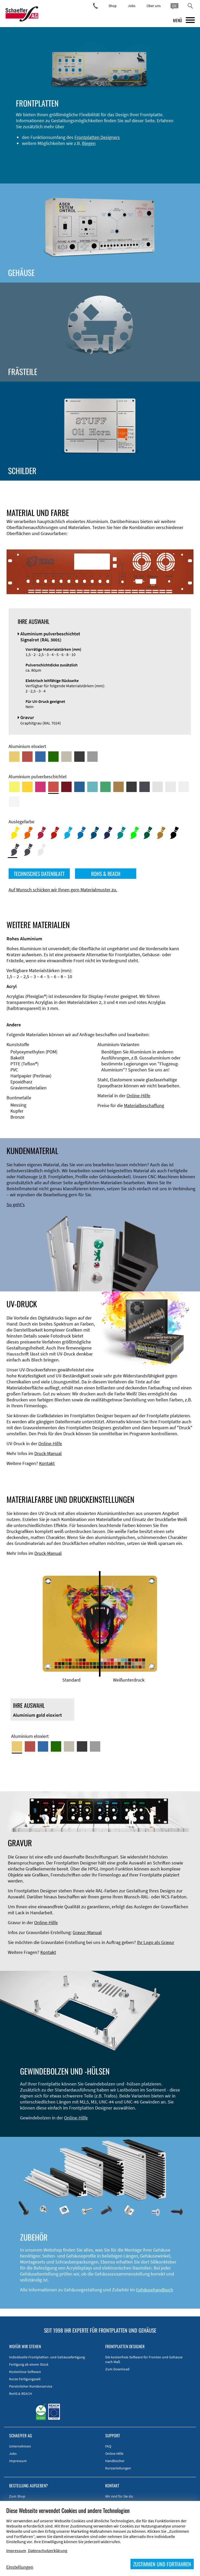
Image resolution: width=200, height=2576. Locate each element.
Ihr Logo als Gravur (155, 1942)
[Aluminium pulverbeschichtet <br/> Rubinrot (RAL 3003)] (66, 787)
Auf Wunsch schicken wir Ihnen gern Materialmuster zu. (63, 890)
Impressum (18, 2460)
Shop (113, 5)
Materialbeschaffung (144, 1105)
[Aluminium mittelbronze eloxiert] (66, 756)
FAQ (108, 2446)
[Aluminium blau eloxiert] (40, 756)
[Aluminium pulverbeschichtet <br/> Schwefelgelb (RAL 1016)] (14, 787)
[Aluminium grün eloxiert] (53, 756)
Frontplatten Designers (97, 137)
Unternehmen (20, 2446)
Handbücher (114, 2460)
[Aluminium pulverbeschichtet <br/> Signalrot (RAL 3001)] (53, 787)
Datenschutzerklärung (47, 2550)
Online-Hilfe (138, 1096)
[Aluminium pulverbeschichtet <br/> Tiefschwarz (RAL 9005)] (131, 787)
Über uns (154, 5)
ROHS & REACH (105, 874)
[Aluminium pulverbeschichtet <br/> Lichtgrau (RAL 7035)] (170, 787)
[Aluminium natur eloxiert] (92, 756)
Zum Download (117, 2369)
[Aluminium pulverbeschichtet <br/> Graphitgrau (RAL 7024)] (144, 787)
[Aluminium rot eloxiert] (27, 756)
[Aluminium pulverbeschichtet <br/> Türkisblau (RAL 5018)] (92, 787)
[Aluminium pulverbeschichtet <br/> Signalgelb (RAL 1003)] (27, 787)
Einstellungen (19, 2567)
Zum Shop (17, 2496)
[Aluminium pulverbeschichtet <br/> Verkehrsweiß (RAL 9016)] (14, 801)
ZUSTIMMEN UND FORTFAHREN (162, 2564)
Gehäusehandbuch (154, 2290)
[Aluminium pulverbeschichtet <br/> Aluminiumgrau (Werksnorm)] (157, 787)
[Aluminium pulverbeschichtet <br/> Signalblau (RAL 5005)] (79, 787)
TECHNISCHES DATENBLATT (39, 874)
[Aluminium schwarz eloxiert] (79, 756)
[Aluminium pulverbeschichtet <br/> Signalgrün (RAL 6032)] (105, 787)
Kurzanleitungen (118, 2468)
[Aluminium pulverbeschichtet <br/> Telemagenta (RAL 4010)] (40, 787)
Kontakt (47, 1463)
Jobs (131, 5)
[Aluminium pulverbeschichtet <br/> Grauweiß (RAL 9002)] (183, 787)
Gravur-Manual (87, 1932)
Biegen (89, 143)
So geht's (16, 1204)
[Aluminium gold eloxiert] (14, 756)
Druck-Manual (48, 1453)
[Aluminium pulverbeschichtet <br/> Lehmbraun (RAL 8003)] (118, 787)
